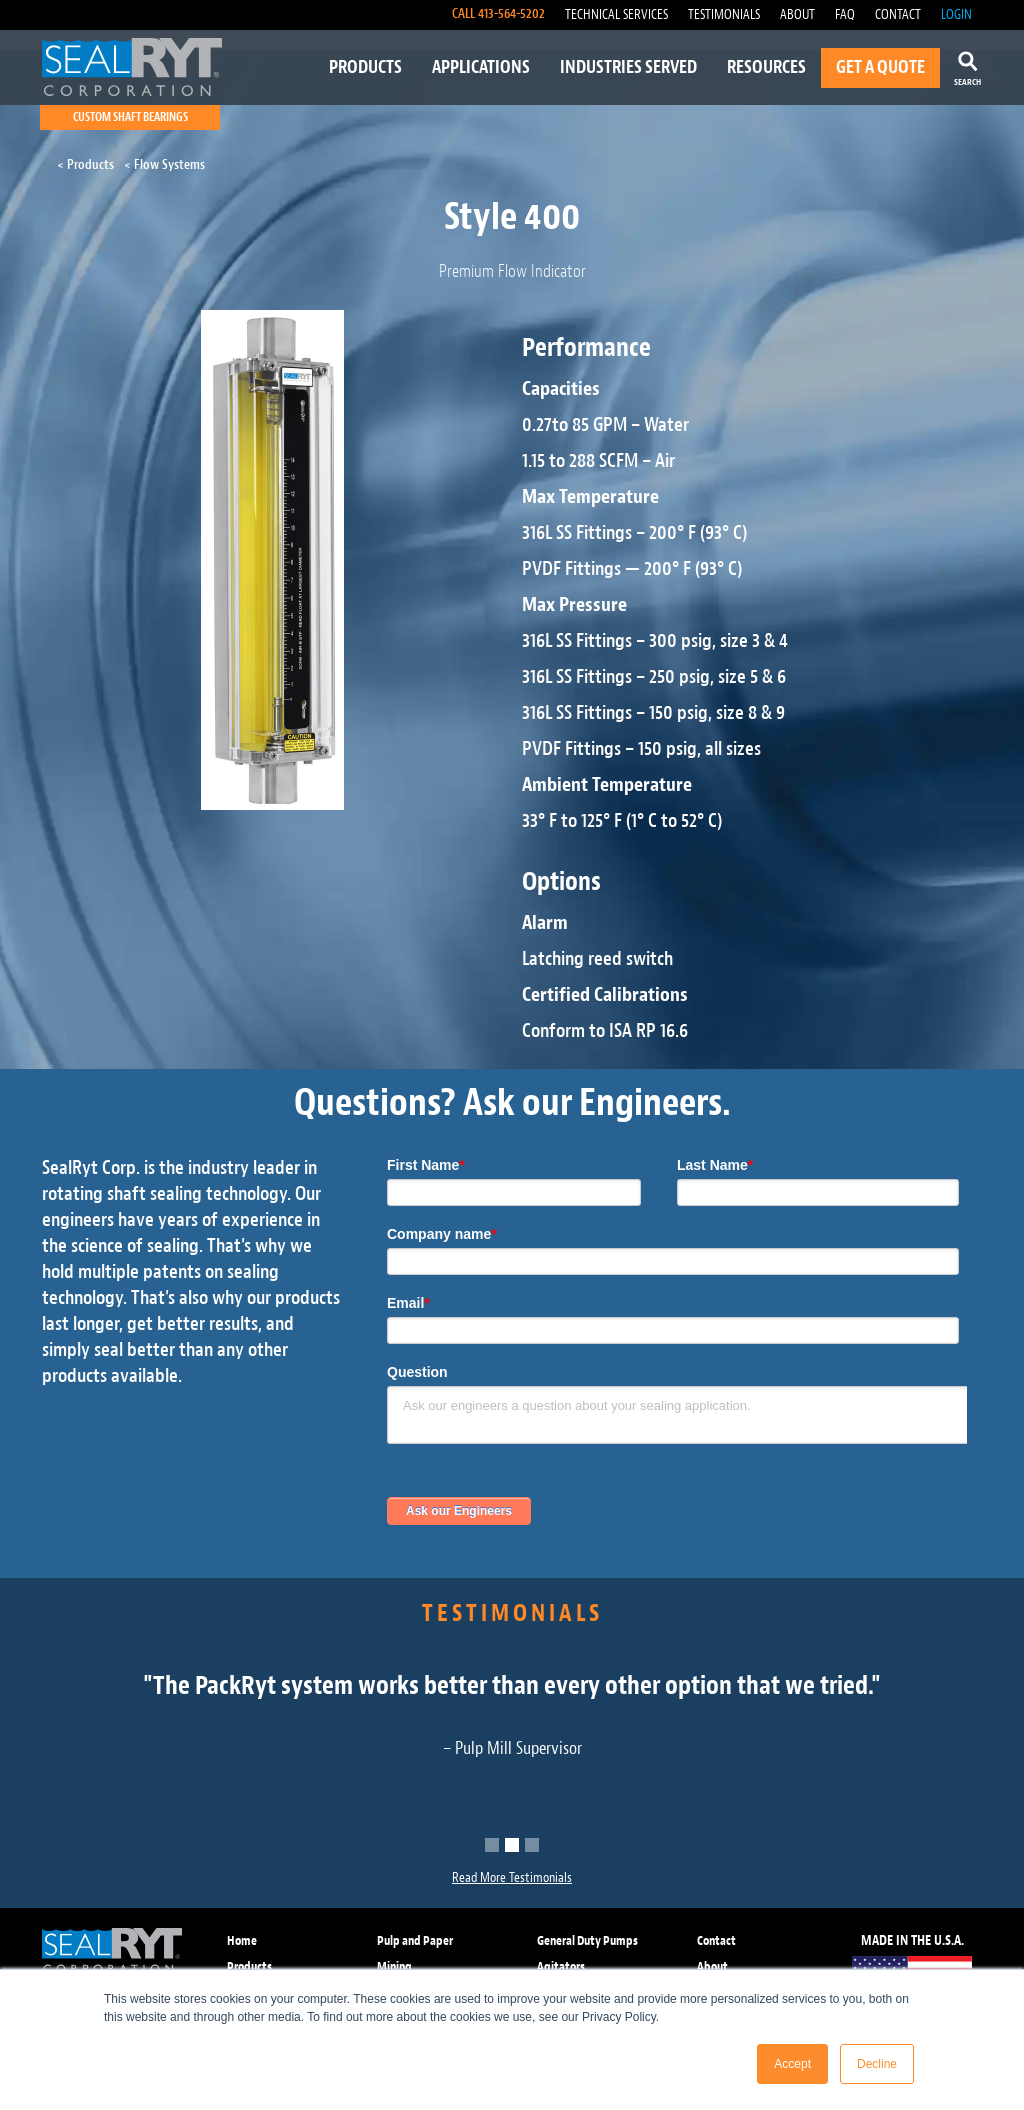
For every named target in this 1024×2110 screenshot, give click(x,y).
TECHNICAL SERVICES (616, 14)
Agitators (561, 1966)
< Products (85, 164)
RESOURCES (766, 67)
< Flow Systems (164, 164)
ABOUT (797, 14)
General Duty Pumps (587, 1940)
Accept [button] (792, 2064)
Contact (716, 1940)
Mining (394, 1966)
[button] (492, 1845)
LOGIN (956, 14)
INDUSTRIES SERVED (628, 67)
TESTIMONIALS (724, 14)
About (712, 1966)
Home (242, 1940)
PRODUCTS (365, 67)
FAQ (845, 14)
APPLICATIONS (481, 67)
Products (249, 1966)
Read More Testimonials (512, 1877)
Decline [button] (877, 2064)
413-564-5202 (511, 13)
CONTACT (898, 14)
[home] (132, 67)
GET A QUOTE (880, 67)
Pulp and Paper (415, 1940)
